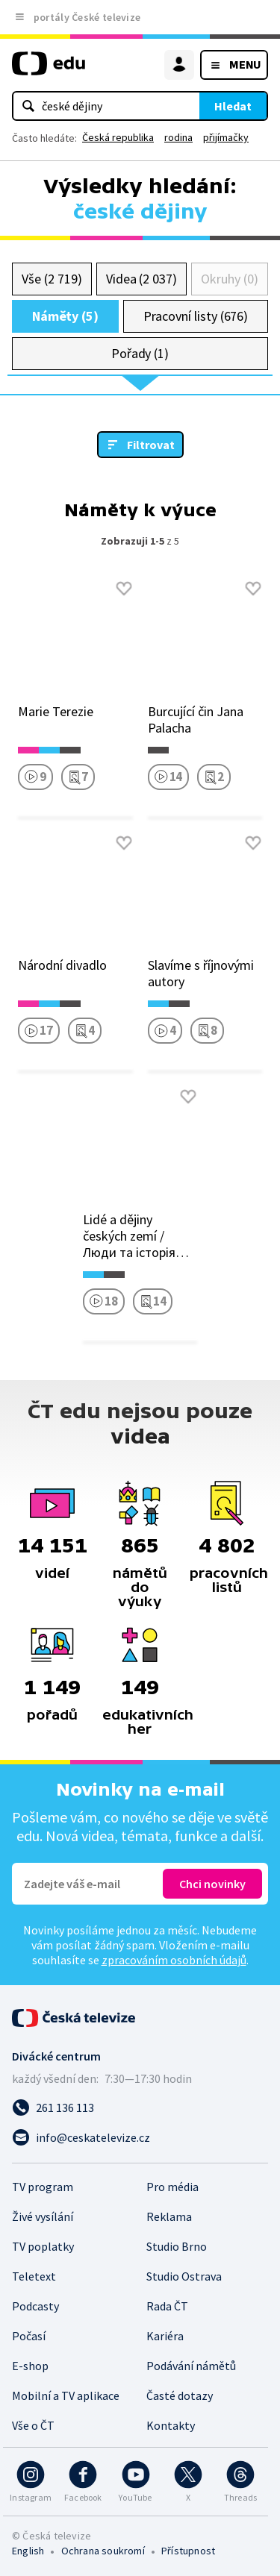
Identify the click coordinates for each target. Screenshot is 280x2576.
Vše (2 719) (51, 278)
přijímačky (226, 137)
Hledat (233, 105)
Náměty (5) (65, 316)
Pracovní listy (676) (196, 316)
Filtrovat (151, 444)
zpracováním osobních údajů (174, 1959)
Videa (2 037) (141, 278)
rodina (178, 137)
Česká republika (118, 137)
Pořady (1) (140, 353)
